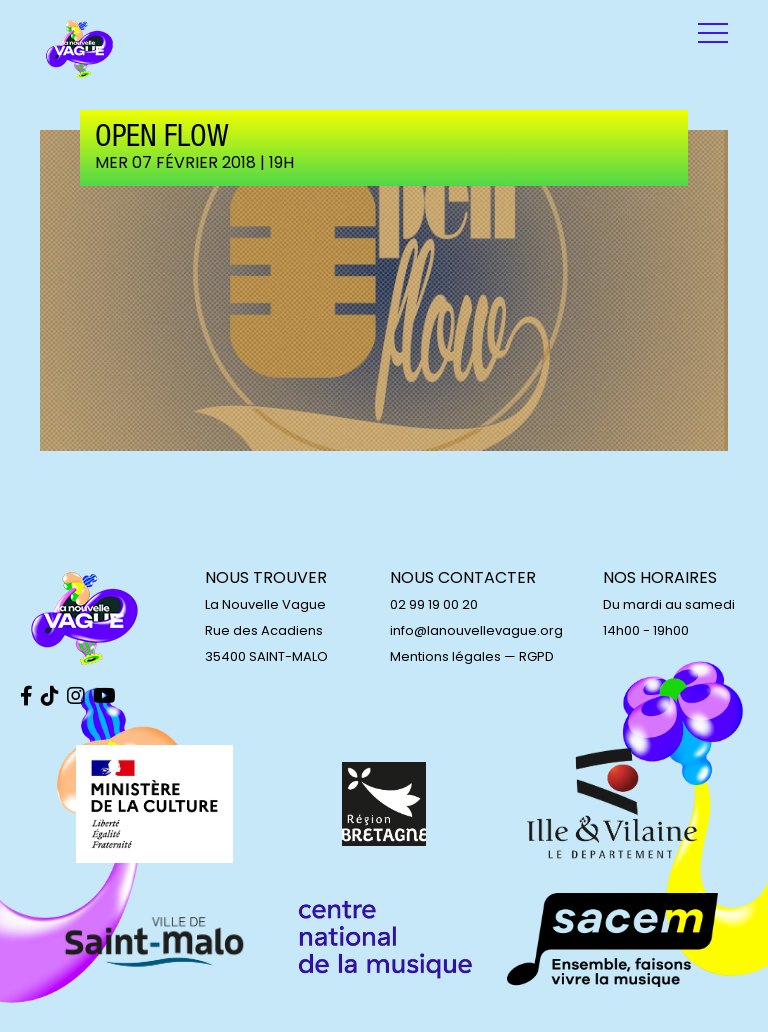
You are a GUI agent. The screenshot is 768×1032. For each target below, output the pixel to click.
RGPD (536, 656)
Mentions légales (445, 656)
